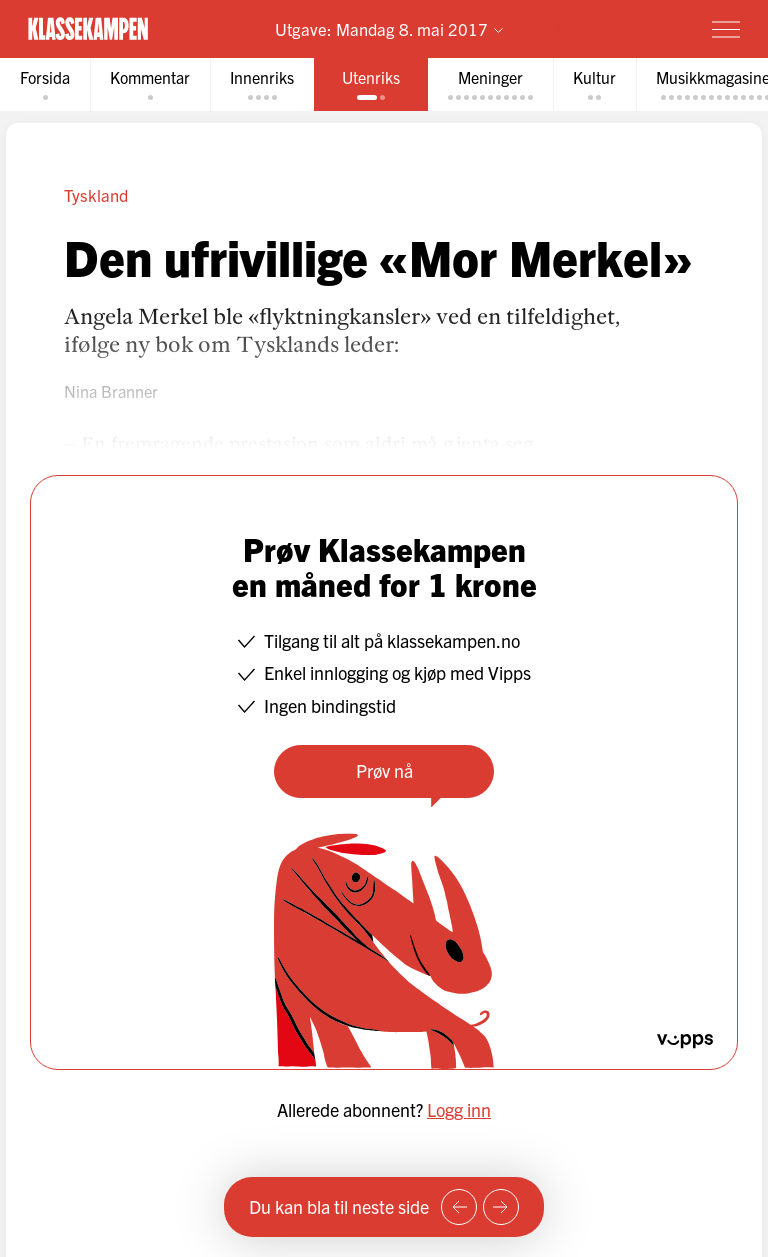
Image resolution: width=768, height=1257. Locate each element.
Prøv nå (384, 770)
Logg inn (459, 1109)
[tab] (45, 84)
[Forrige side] (459, 1207)
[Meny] (726, 29)
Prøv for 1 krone (609, 28)
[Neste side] (501, 1207)
